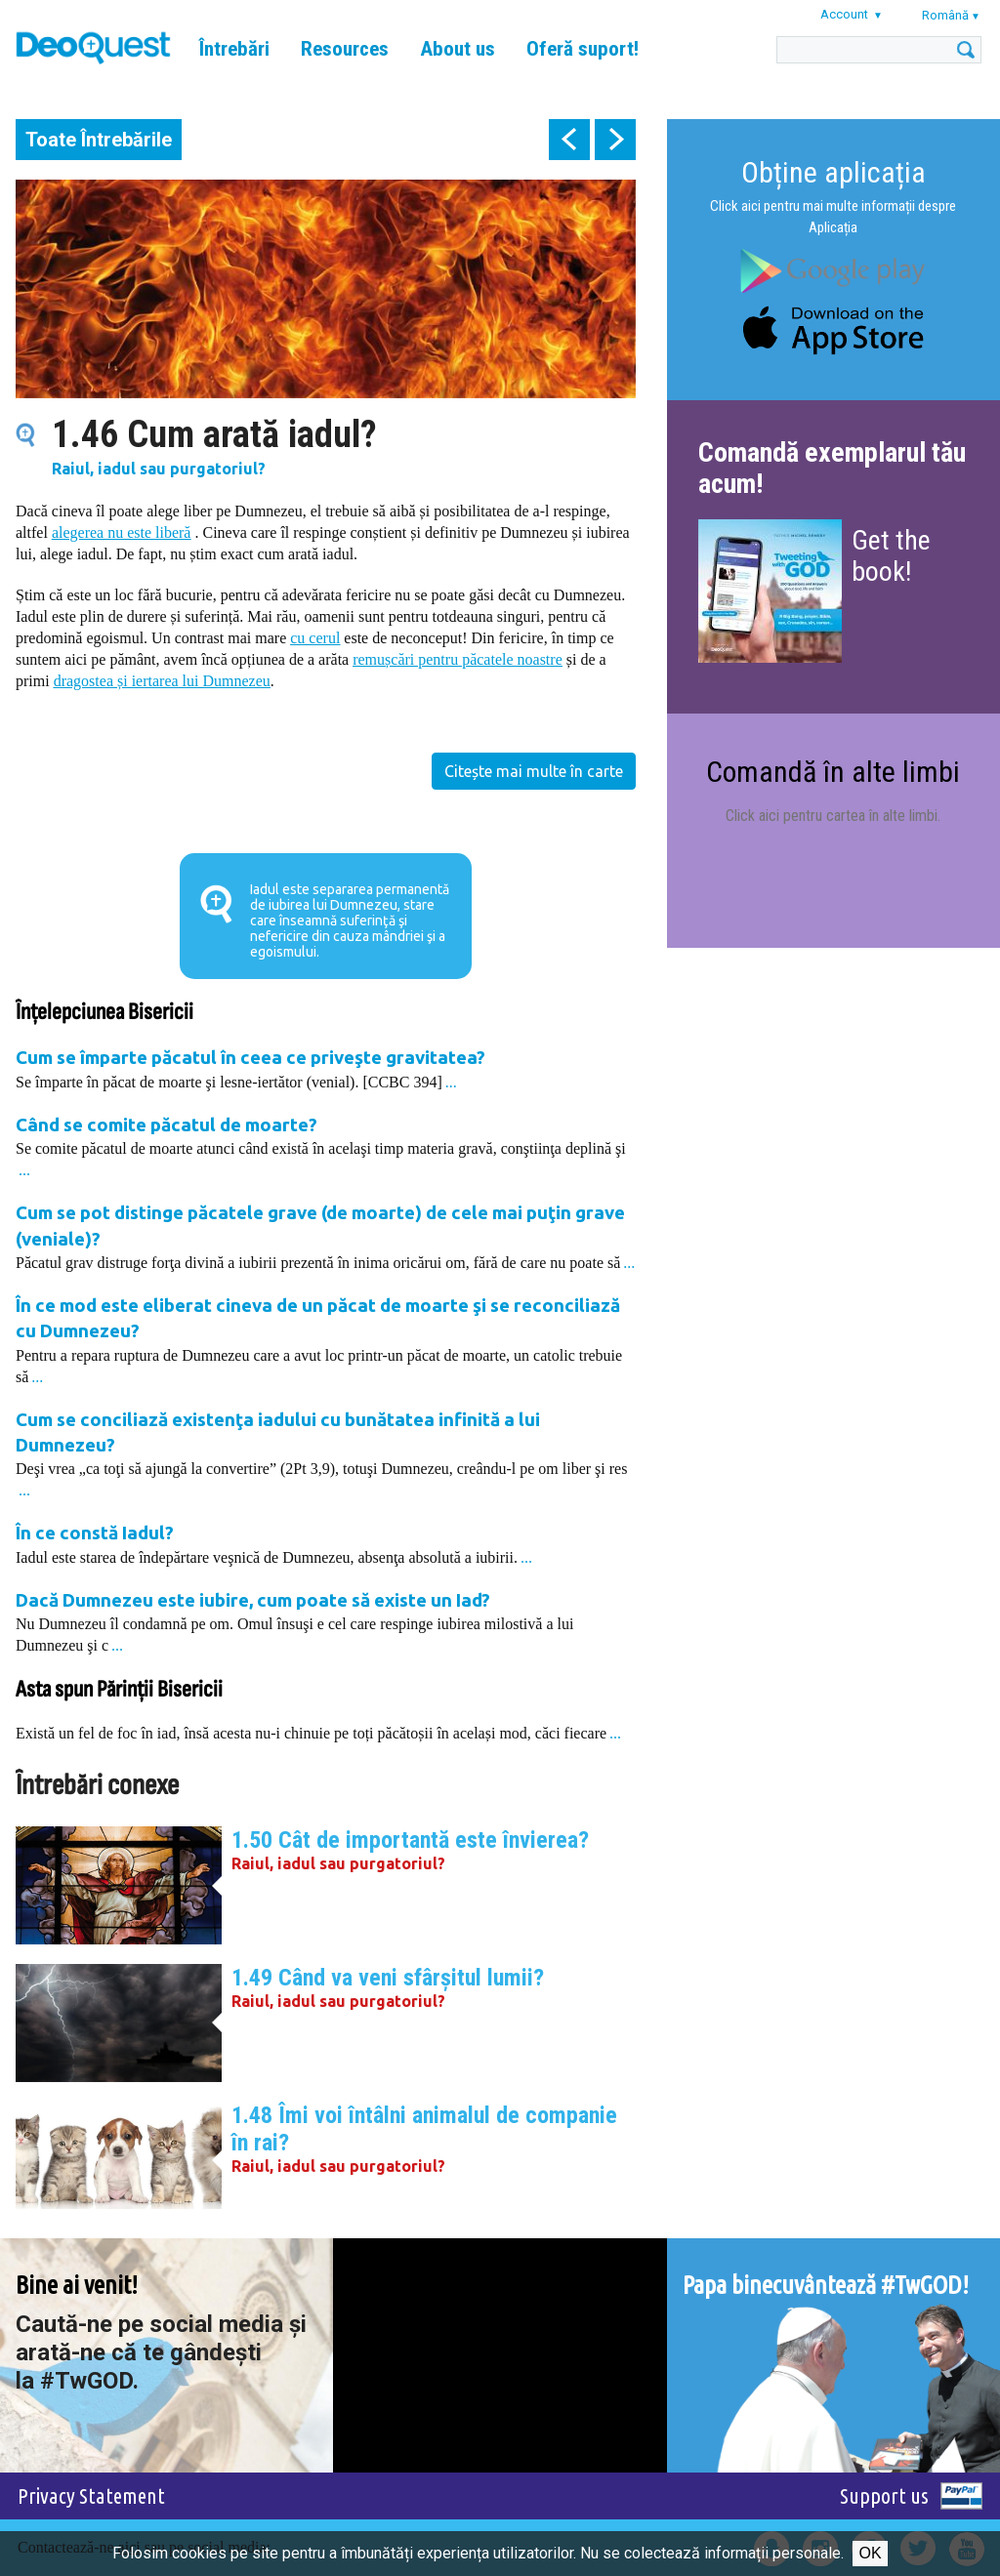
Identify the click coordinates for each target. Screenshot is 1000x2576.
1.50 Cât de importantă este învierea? (410, 1840)
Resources (345, 49)
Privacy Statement (91, 2495)
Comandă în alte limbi (833, 772)
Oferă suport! (582, 49)
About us (457, 49)
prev (569, 139)
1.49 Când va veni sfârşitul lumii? (387, 1977)
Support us (884, 2495)
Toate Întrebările (98, 139)
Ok (869, 2553)
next (615, 139)
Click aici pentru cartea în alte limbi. (833, 815)
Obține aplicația (833, 172)
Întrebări (234, 49)
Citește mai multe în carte (533, 771)
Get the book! (891, 556)
